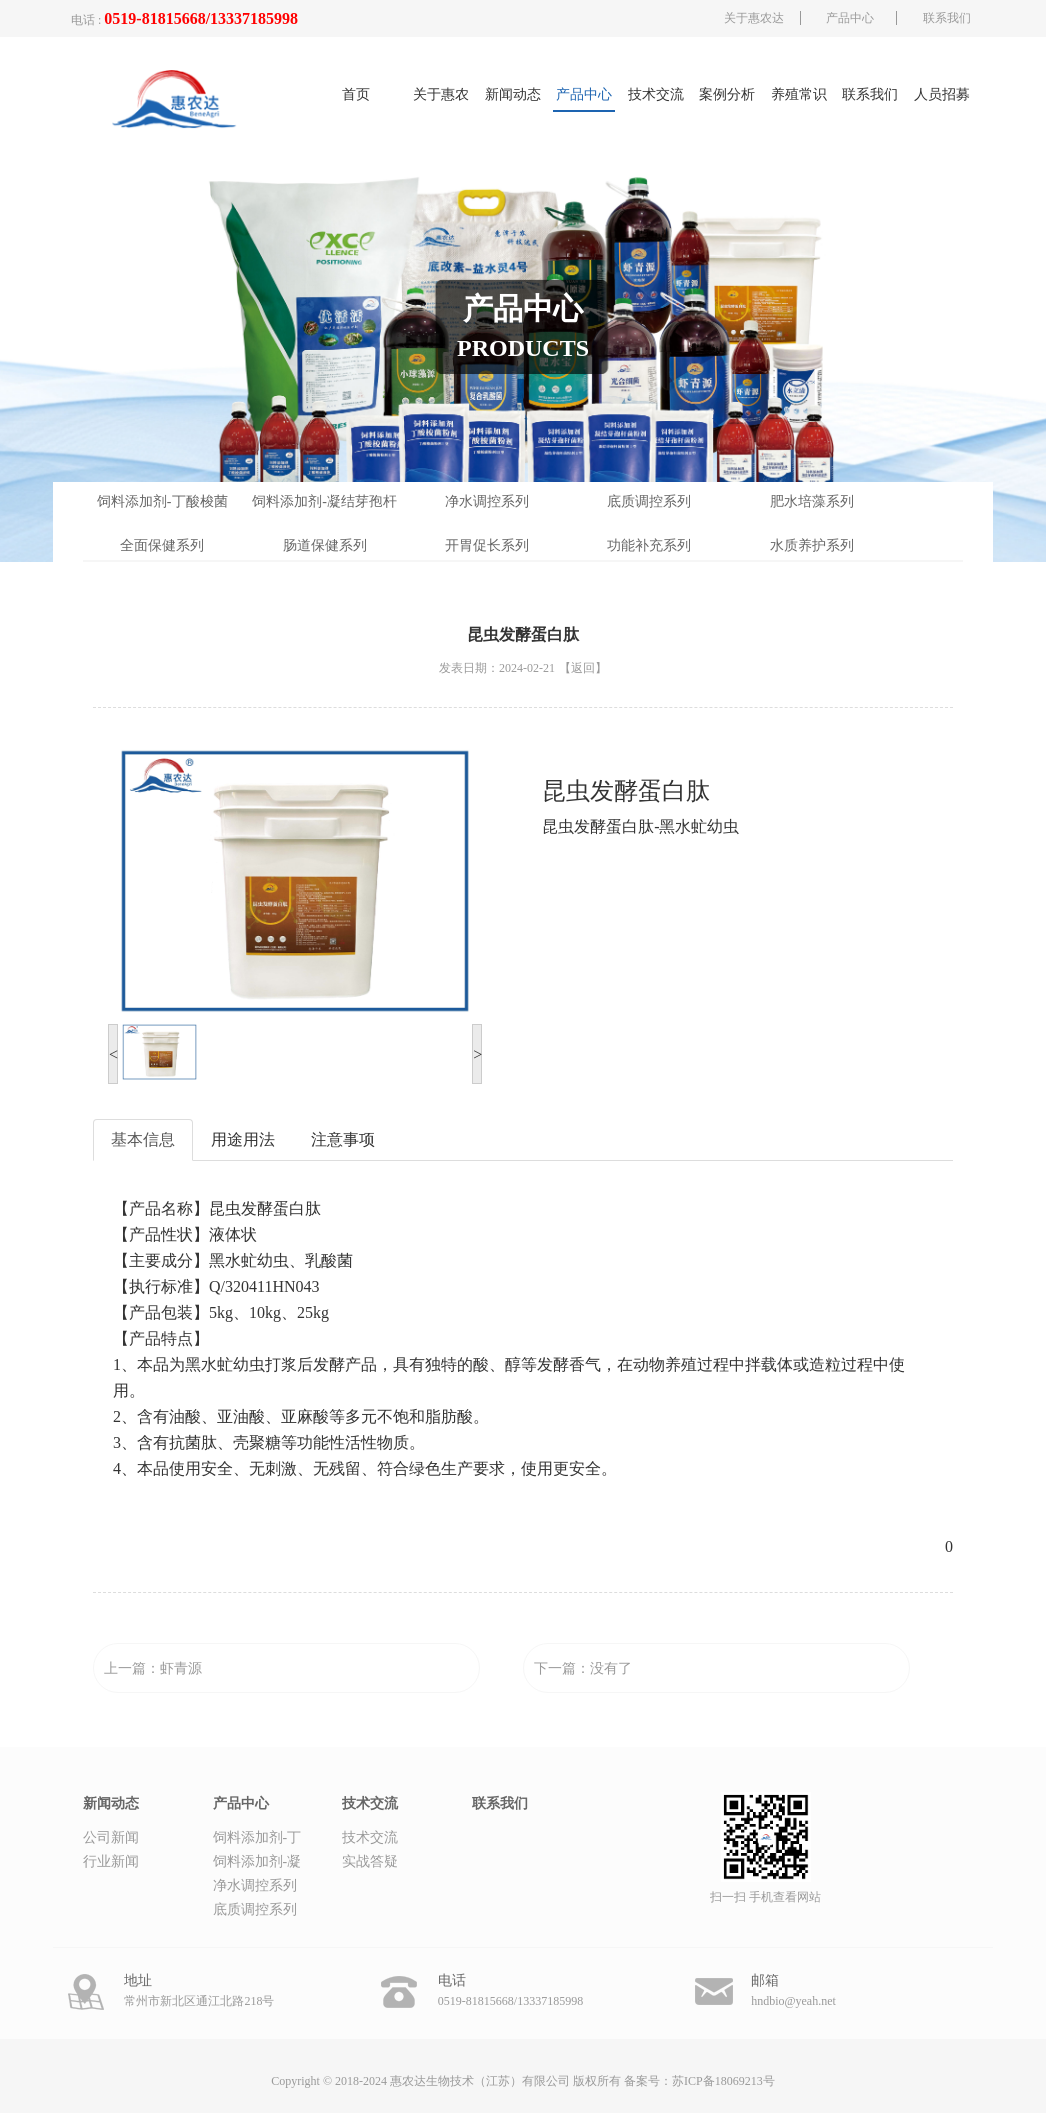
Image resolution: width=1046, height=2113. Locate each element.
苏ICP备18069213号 (723, 2081)
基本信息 (143, 1139)
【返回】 (583, 668)
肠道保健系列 (325, 545)
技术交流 (656, 94)
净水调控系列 (487, 501)
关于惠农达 (754, 18)
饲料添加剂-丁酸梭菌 (162, 501)
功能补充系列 (649, 545)
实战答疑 (370, 1861)
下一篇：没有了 (583, 1668)
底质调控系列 (649, 501)
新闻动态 (513, 94)
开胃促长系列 (487, 545)
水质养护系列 (812, 545)
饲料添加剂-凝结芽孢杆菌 (324, 508)
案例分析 (727, 94)
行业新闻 (111, 1861)
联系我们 (947, 18)
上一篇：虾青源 (153, 1668)
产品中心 (850, 18)
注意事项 (343, 1139)
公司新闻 (111, 1837)
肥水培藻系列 (812, 501)
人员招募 (942, 94)
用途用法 (243, 1139)
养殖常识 (799, 94)
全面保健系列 (162, 545)
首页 (356, 94)
